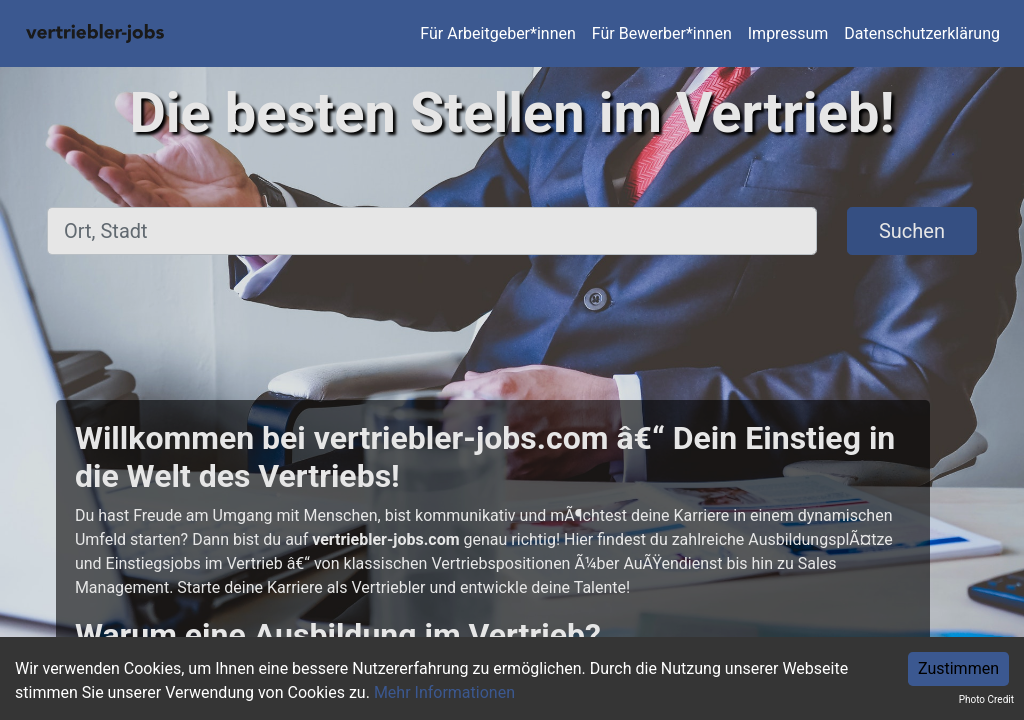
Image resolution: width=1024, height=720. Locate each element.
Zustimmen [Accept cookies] (958, 668)
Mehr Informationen (444, 692)
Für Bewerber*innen (662, 33)
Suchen (912, 231)
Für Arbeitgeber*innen (497, 33)
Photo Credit (986, 699)
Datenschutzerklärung (922, 33)
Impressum (788, 33)
